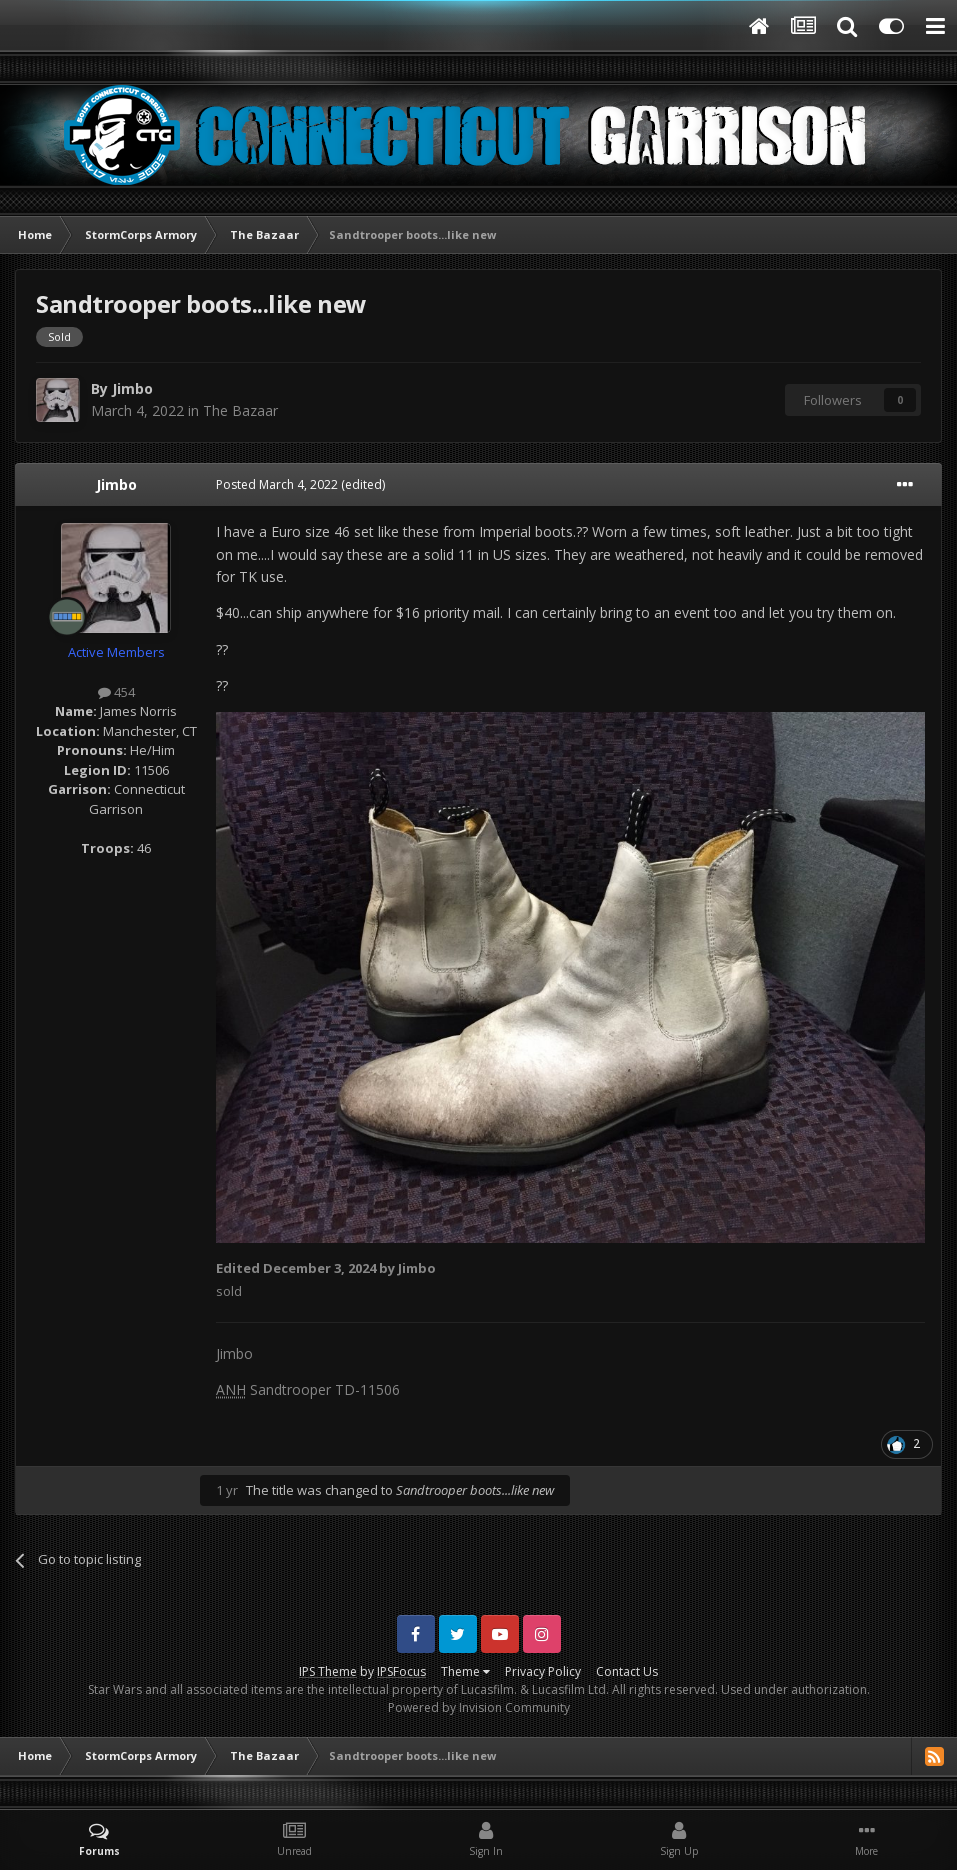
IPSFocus (401, 1671)
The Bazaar (240, 410)
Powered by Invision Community (479, 1707)
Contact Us (627, 1671)
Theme (465, 1671)
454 (116, 692)
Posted (277, 484)
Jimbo (132, 388)
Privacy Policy (543, 1671)
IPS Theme (328, 1671)
